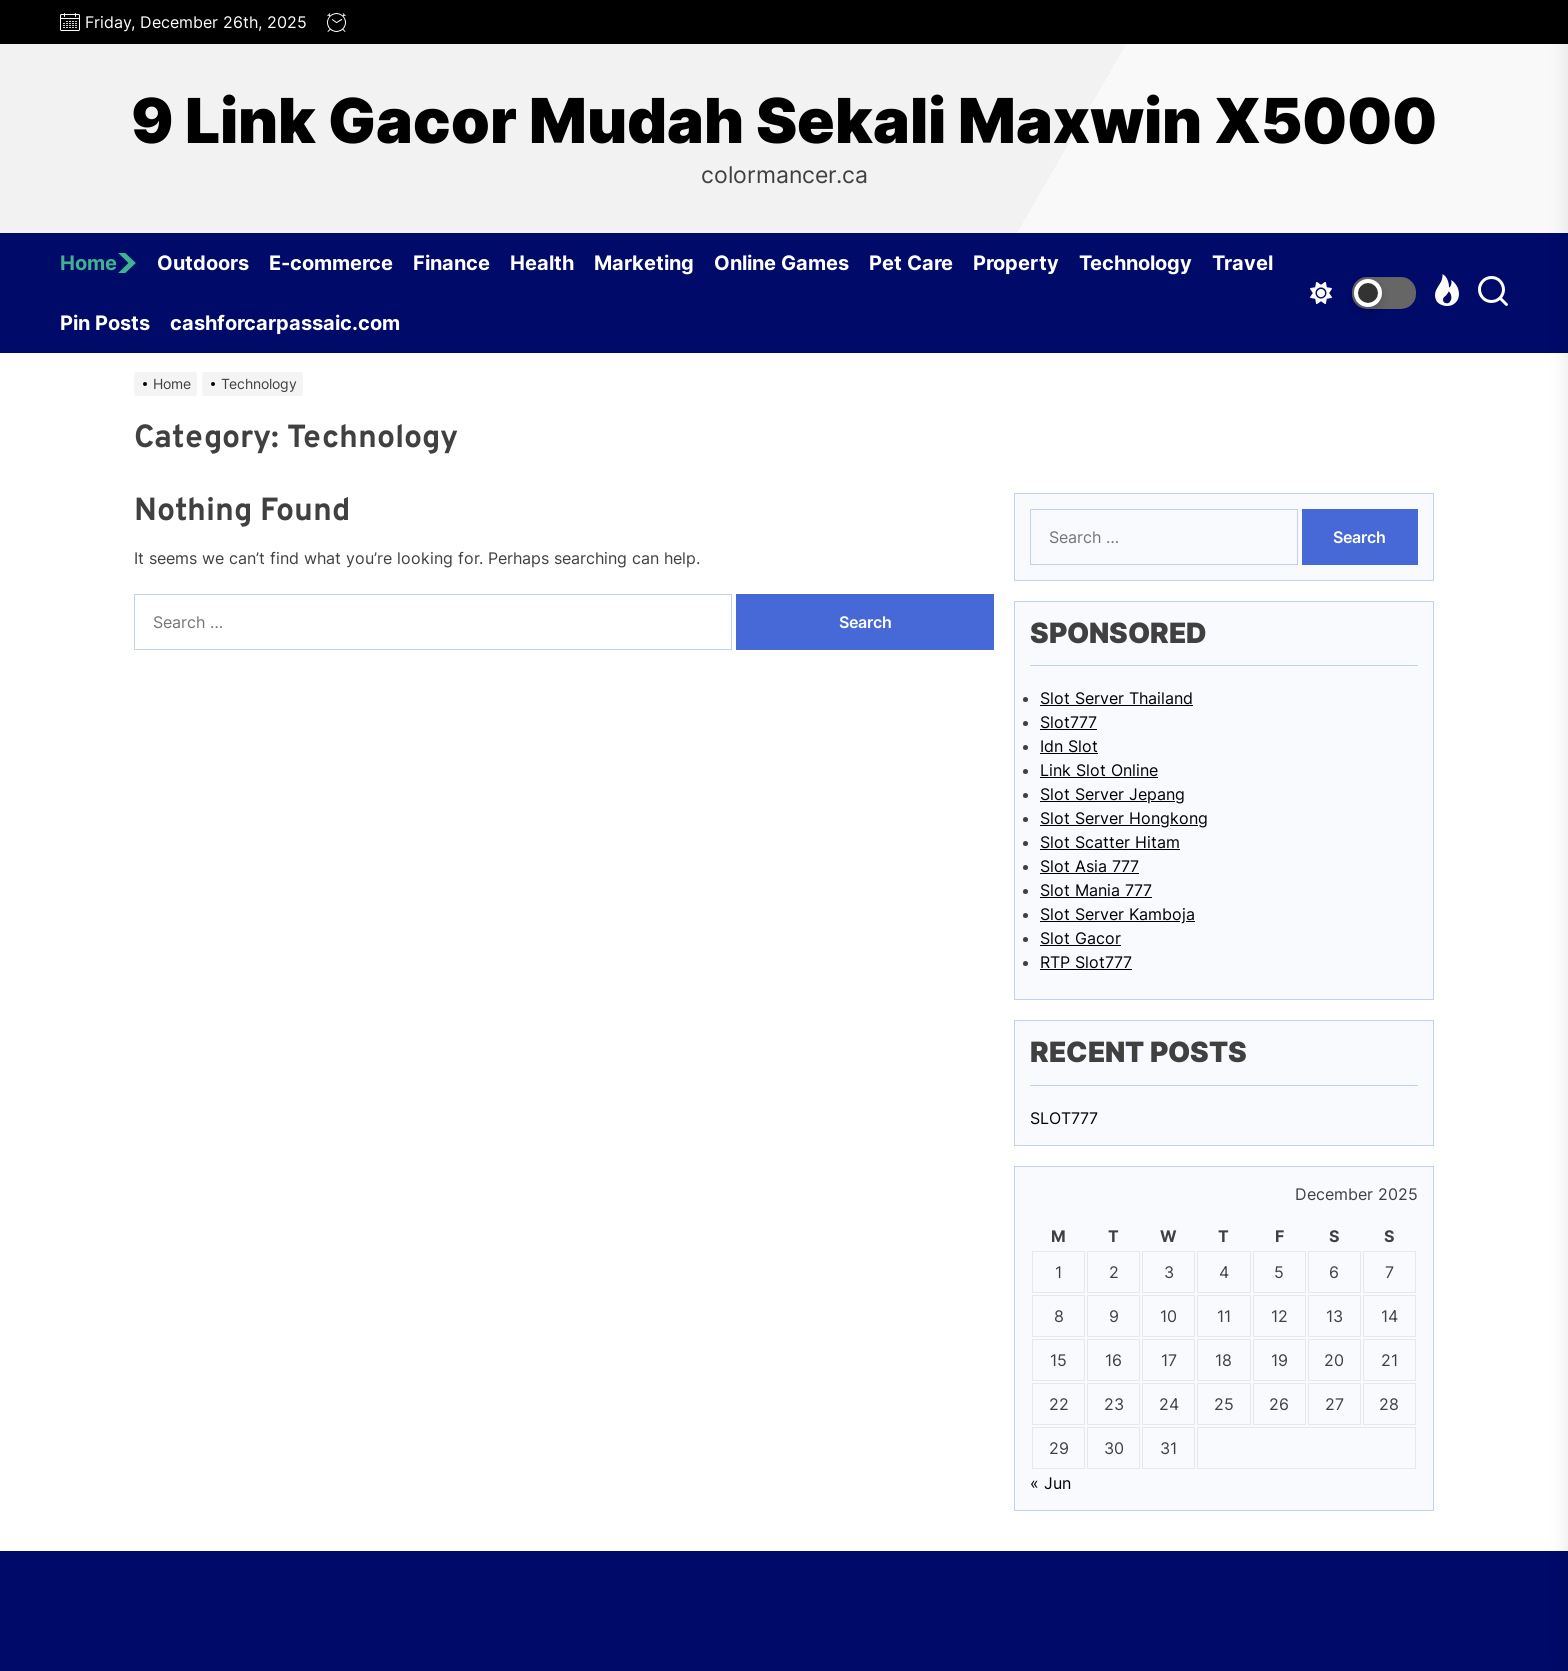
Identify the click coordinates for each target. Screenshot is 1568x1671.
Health (542, 263)
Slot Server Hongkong (1124, 818)
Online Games (781, 263)
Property (1016, 263)
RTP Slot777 (1086, 962)
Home (98, 263)
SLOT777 (1064, 1118)
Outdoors (203, 263)
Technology (1135, 263)
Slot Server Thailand (1116, 698)
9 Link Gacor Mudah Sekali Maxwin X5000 (784, 121)
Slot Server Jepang (1112, 794)
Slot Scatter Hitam (1110, 842)
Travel (1242, 263)
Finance (451, 263)
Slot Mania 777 (1096, 890)
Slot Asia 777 (1089, 866)
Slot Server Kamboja (1117, 914)
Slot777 (1068, 722)
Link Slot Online (1099, 770)
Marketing (644, 263)
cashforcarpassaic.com (285, 323)
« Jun (1050, 1483)
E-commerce (331, 263)
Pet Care (911, 263)
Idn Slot (1069, 746)
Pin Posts (105, 323)
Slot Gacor (1080, 938)
